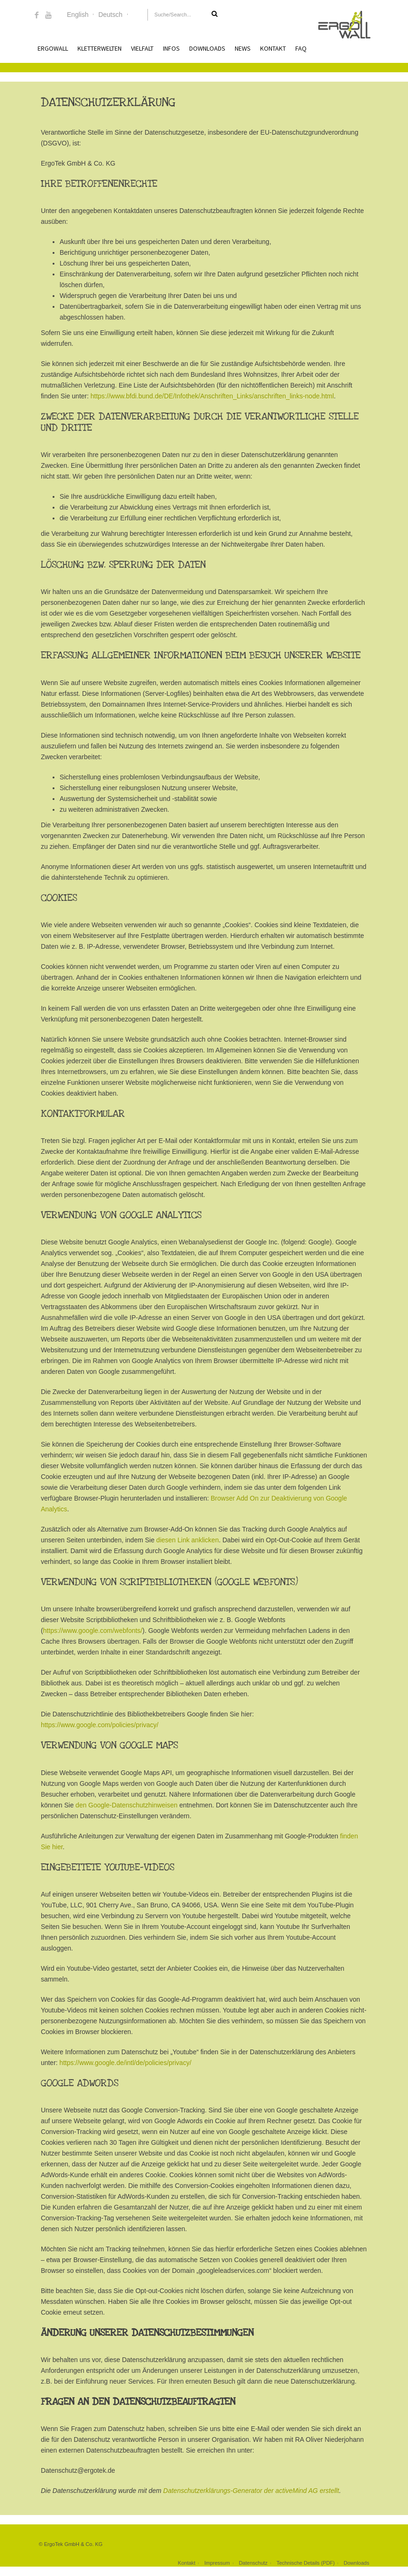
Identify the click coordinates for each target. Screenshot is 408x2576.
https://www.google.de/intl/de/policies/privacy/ (126, 2062)
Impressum (217, 2563)
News (243, 48)
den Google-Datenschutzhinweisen (126, 1805)
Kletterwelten (99, 48)
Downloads (207, 48)
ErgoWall (53, 48)
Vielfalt (142, 48)
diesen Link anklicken (187, 1540)
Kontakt (273, 48)
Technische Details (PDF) (306, 2563)
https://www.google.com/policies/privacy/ (100, 1725)
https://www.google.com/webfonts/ (93, 1630)
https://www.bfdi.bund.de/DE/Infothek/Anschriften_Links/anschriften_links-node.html (212, 396)
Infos (171, 48)
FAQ (301, 48)
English (78, 14)
